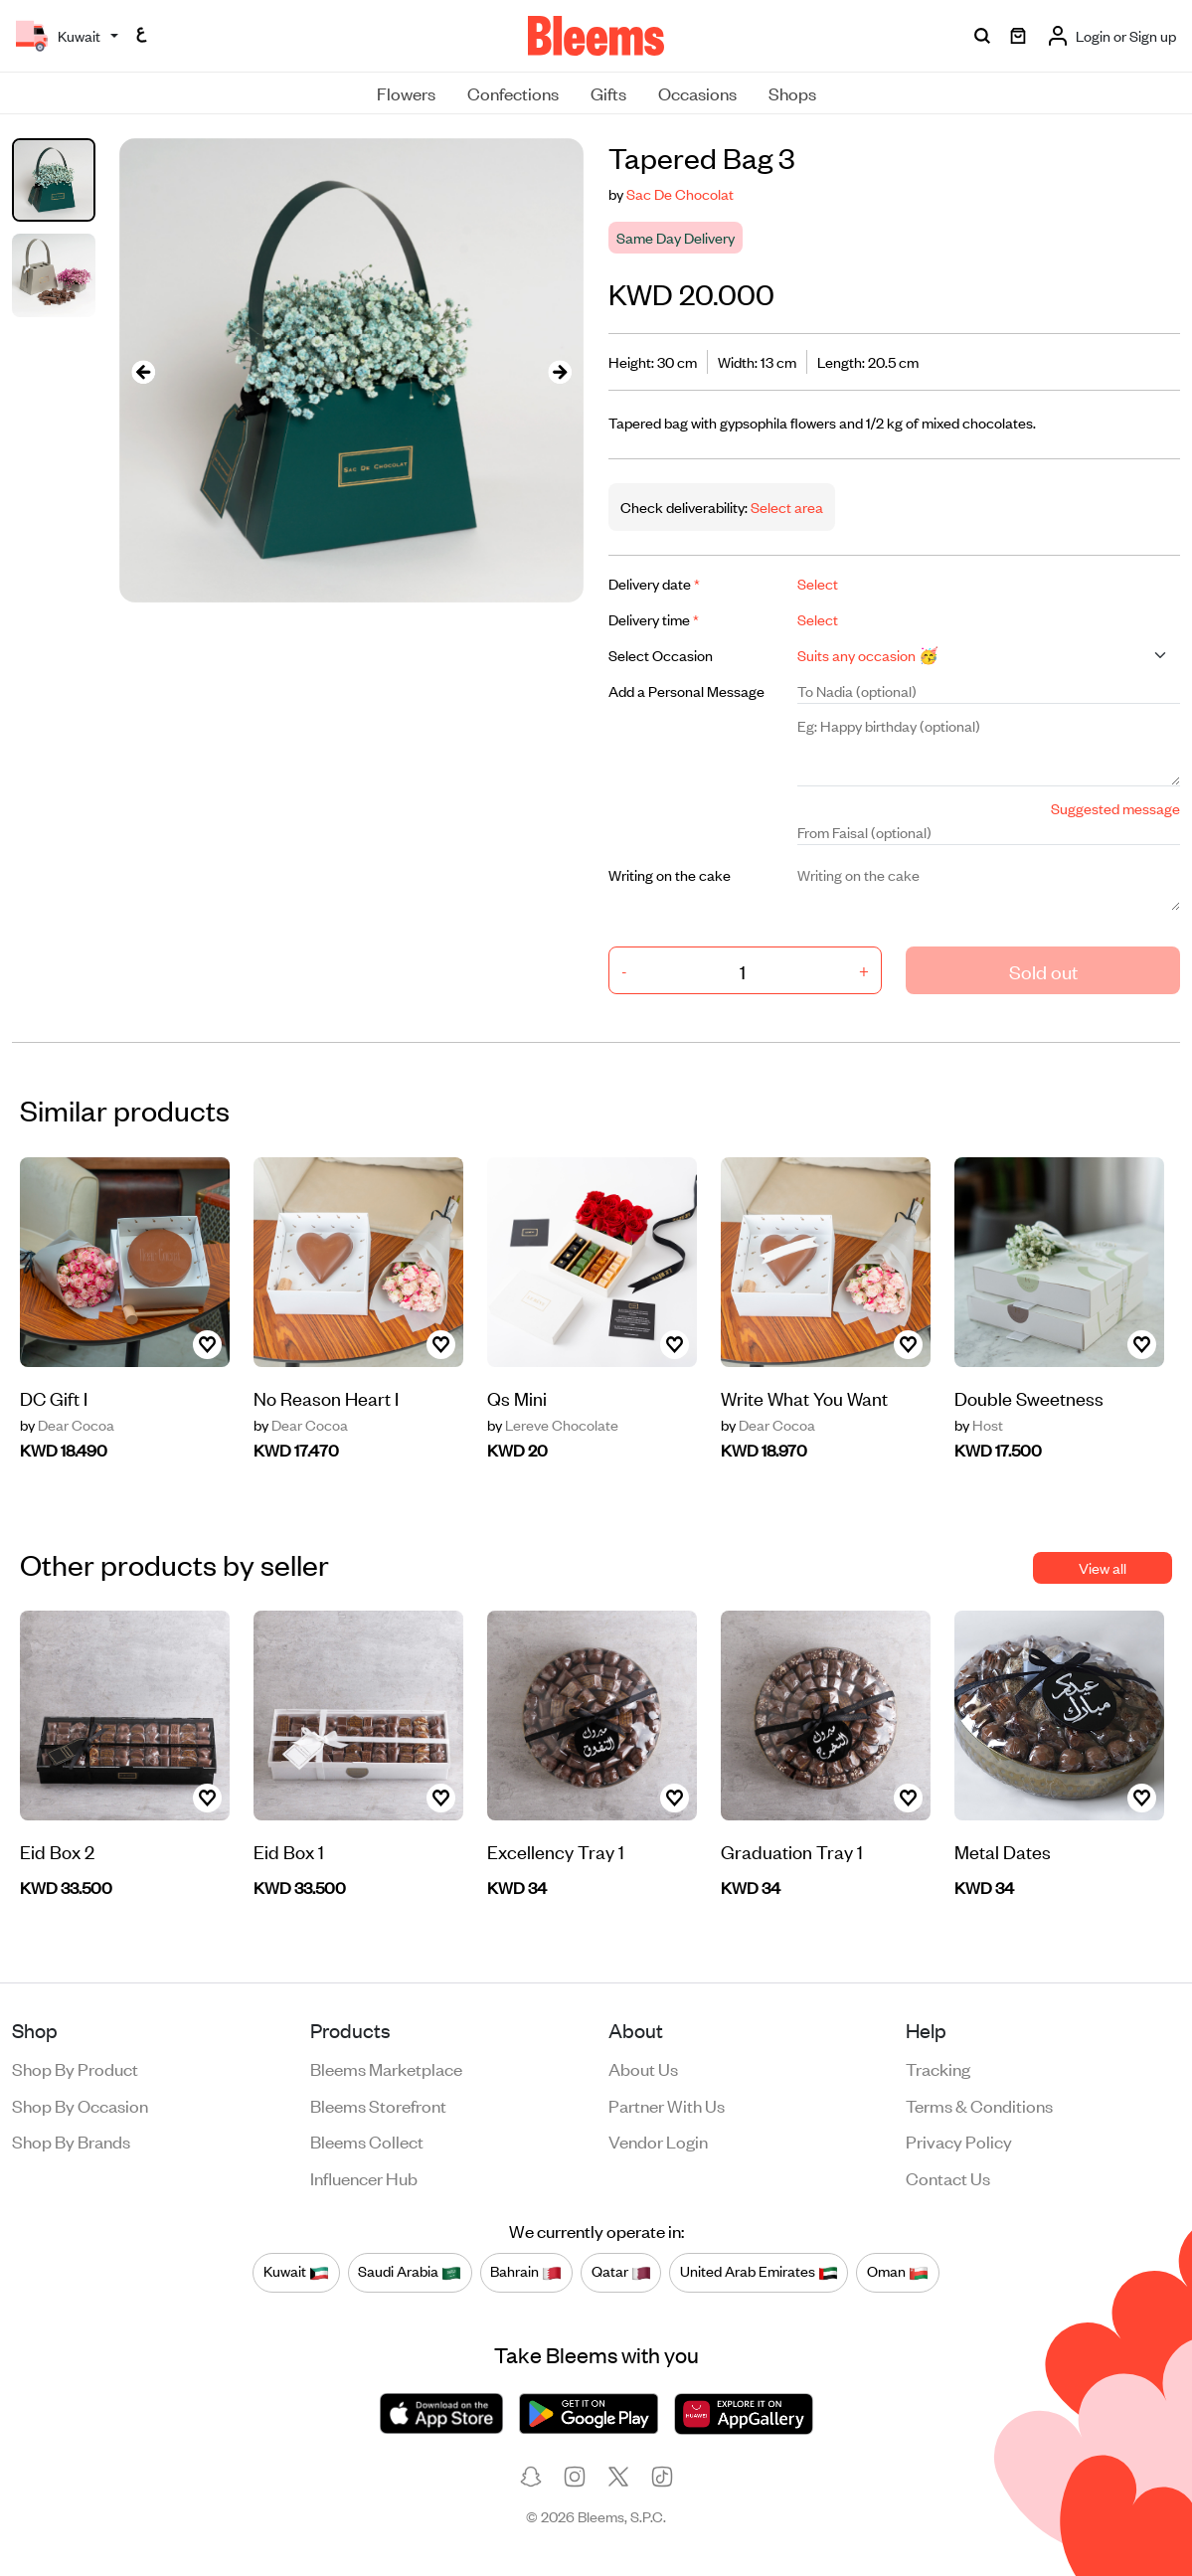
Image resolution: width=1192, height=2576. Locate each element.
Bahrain (526, 2272)
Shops (792, 92)
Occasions (697, 92)
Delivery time (653, 618)
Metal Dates (1002, 1850)
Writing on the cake (669, 874)
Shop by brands (71, 2140)
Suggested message (1115, 807)
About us (643, 2068)
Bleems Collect (367, 2140)
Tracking (938, 2068)
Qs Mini (517, 1397)
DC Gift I (53, 1397)
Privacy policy (959, 2140)
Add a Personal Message (686, 690)
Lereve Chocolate (552, 1425)
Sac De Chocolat (680, 193)
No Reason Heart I (326, 1397)
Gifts (608, 92)
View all (1102, 1567)
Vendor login (658, 2140)
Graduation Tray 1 (792, 1850)
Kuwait (296, 2272)
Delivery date (654, 583)
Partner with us (666, 2105)
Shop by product (75, 2068)
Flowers (406, 92)
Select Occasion (660, 654)
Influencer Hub (364, 2177)
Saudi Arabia (409, 2272)
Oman (898, 2272)
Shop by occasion (80, 2105)
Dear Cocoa (67, 1425)
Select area (785, 506)
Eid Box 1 (289, 1850)
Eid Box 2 (57, 1850)
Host (978, 1425)
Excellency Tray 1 (555, 1850)
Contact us (948, 2177)
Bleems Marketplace (386, 2068)
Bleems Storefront (378, 2105)
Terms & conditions (979, 2105)
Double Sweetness (1029, 1397)
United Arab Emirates (759, 2272)
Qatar (621, 2272)
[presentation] (143, 370)
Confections (513, 92)
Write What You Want (804, 1397)
